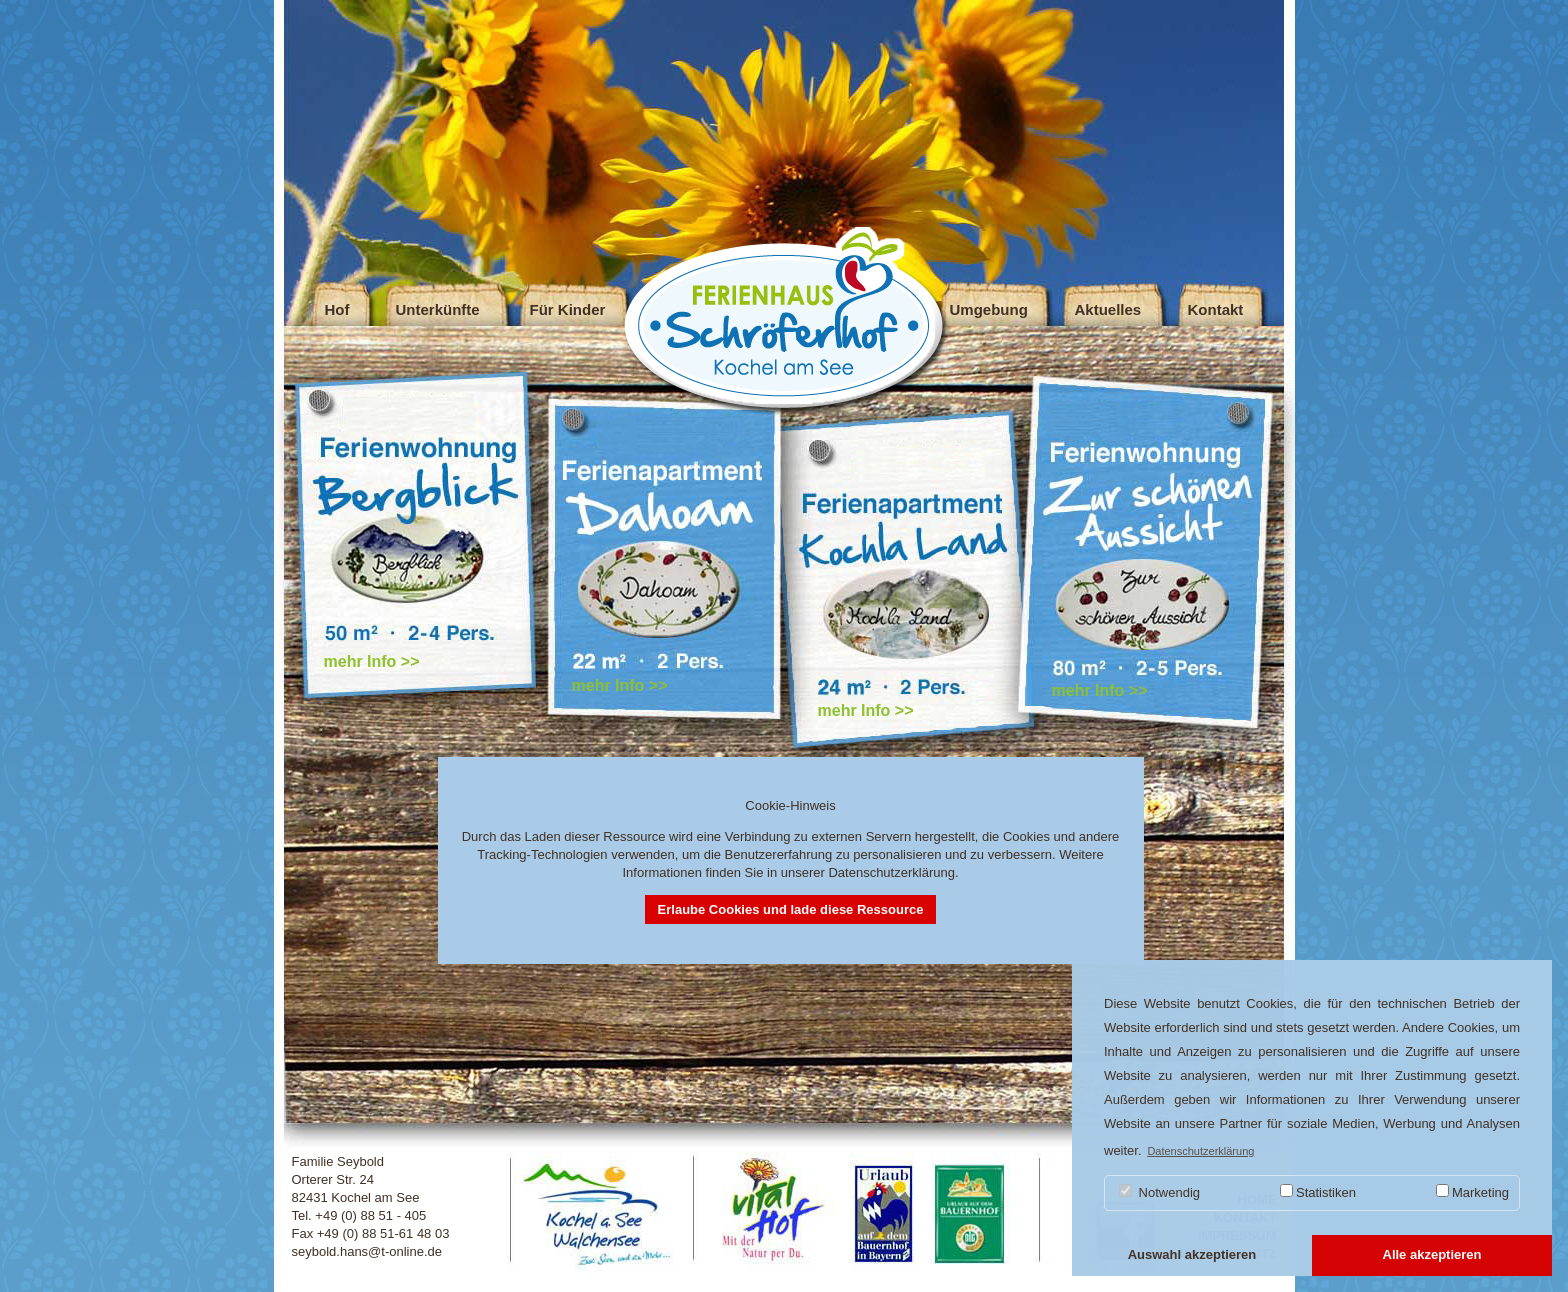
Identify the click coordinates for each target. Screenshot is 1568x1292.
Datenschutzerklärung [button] (1200, 1151)
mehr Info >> (372, 661)
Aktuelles (1108, 309)
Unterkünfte (438, 309)
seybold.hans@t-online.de (367, 1251)
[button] (1192, 1256)
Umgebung (989, 309)
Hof (337, 309)
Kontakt (1216, 309)
